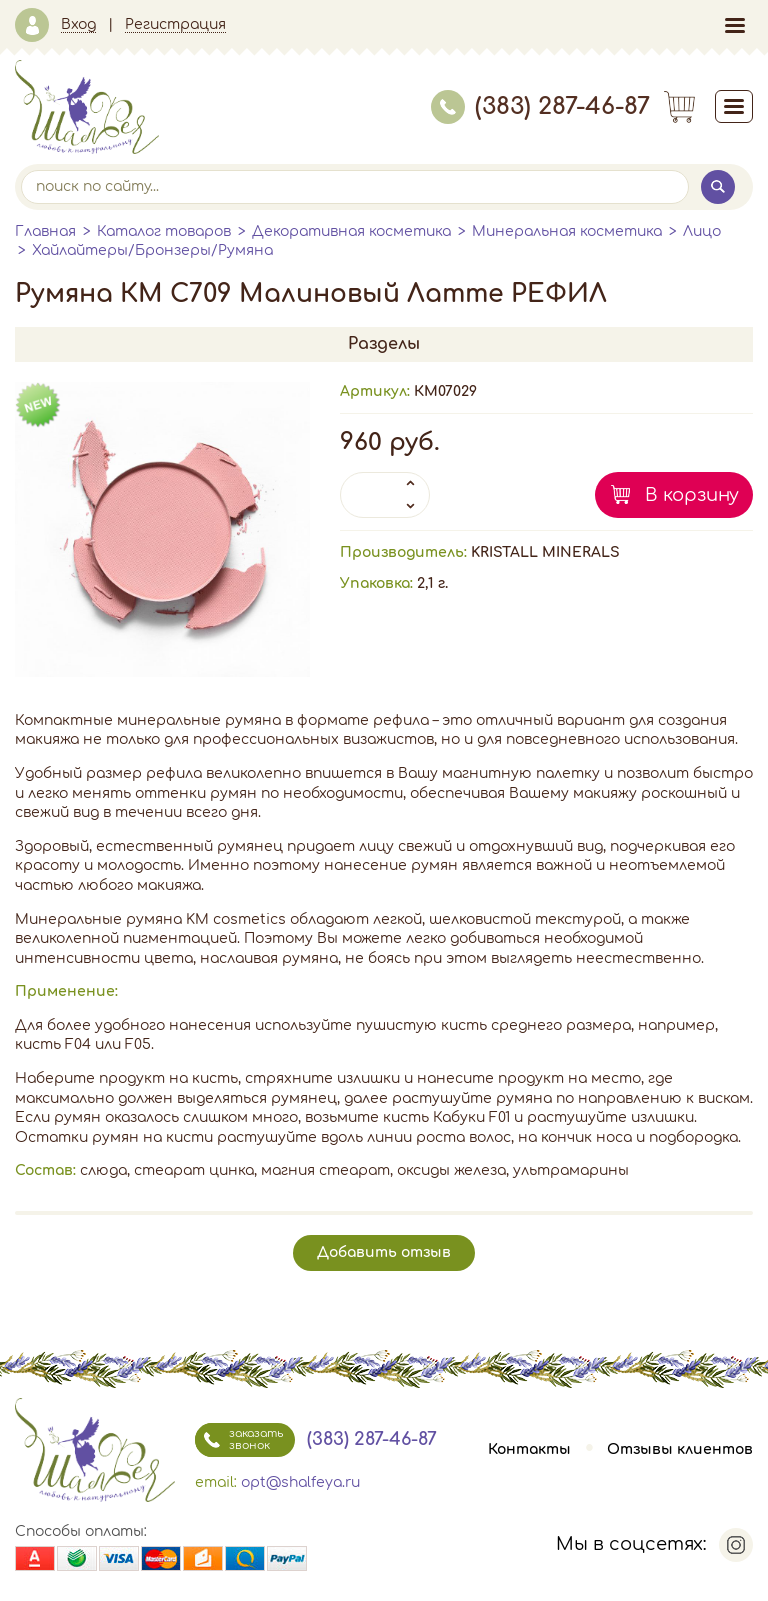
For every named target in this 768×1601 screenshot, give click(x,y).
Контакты (529, 1449)
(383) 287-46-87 (540, 106)
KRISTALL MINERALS (545, 552)
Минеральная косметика (567, 231)
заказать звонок (239, 1440)
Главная (45, 231)
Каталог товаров (164, 231)
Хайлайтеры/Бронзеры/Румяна (152, 250)
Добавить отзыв (384, 1252)
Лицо (702, 231)
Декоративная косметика (351, 231)
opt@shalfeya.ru (300, 1482)
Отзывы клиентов (680, 1449)
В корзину (692, 495)
